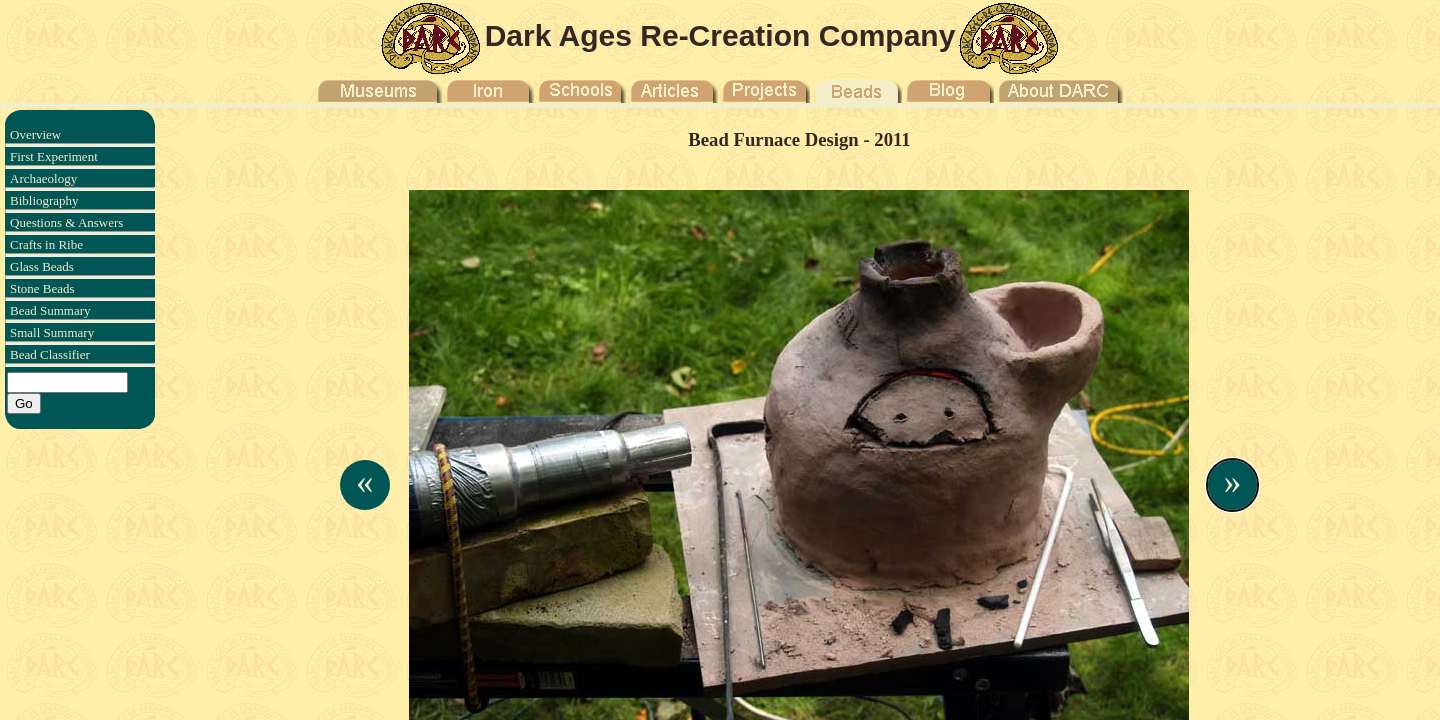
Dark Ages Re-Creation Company (720, 35)
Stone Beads (42, 288)
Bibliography (44, 200)
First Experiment (54, 156)
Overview (35, 134)
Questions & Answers (66, 222)
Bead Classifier (50, 354)
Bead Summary (50, 310)
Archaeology (43, 178)
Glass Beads (42, 266)
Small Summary (52, 332)
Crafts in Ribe (46, 244)
